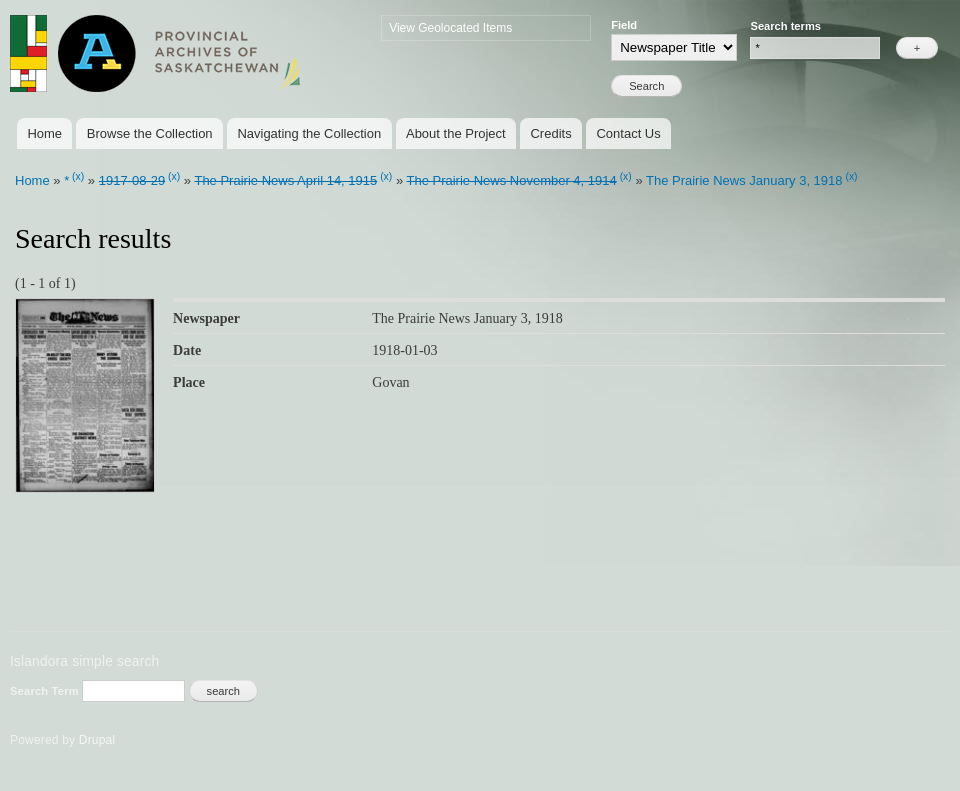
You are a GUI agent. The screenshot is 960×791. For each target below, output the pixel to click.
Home (44, 133)
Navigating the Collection (309, 133)
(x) (78, 176)
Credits (550, 133)
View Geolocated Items (450, 28)
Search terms (785, 26)
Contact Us (628, 133)
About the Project (456, 133)
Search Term (46, 691)
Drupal (97, 740)
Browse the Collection (150, 133)
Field (624, 25)
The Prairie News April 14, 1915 (285, 180)
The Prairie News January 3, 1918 (744, 180)
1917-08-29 (132, 180)
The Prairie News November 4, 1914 (511, 180)
